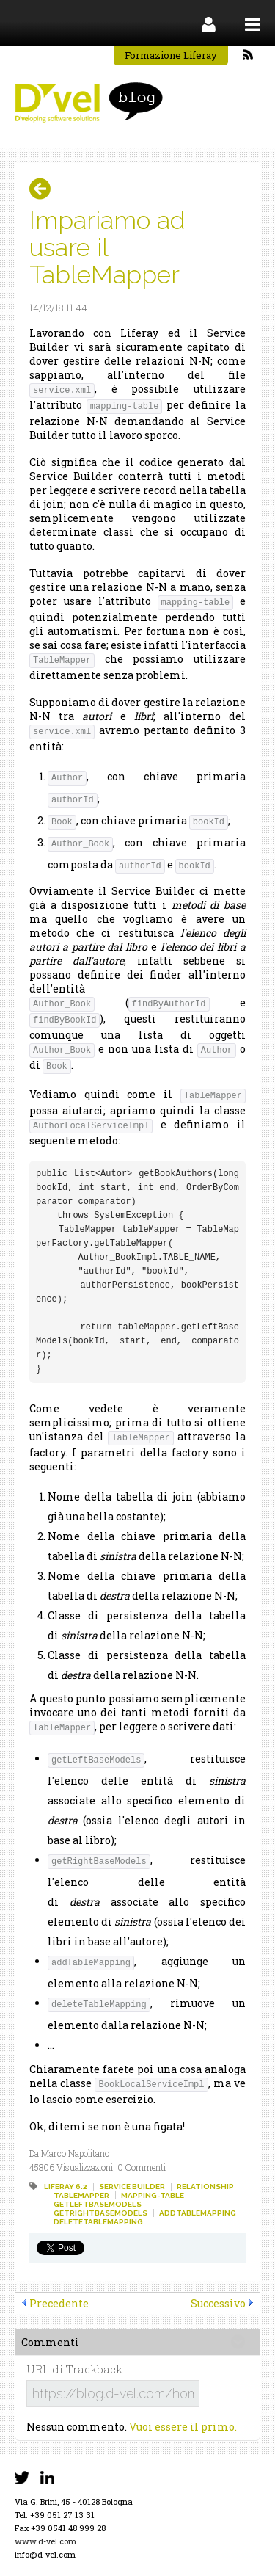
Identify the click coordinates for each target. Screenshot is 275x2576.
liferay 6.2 (65, 2187)
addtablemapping (197, 2213)
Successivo (218, 2303)
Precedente (59, 2303)
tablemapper (81, 2195)
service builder (132, 2187)
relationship (205, 2187)
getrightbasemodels (100, 2213)
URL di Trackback (74, 2369)
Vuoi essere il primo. (183, 2427)
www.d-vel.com (45, 2541)
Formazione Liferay (171, 55)
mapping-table (152, 2195)
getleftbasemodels (98, 2204)
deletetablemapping (98, 2222)
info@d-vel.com (45, 2554)
